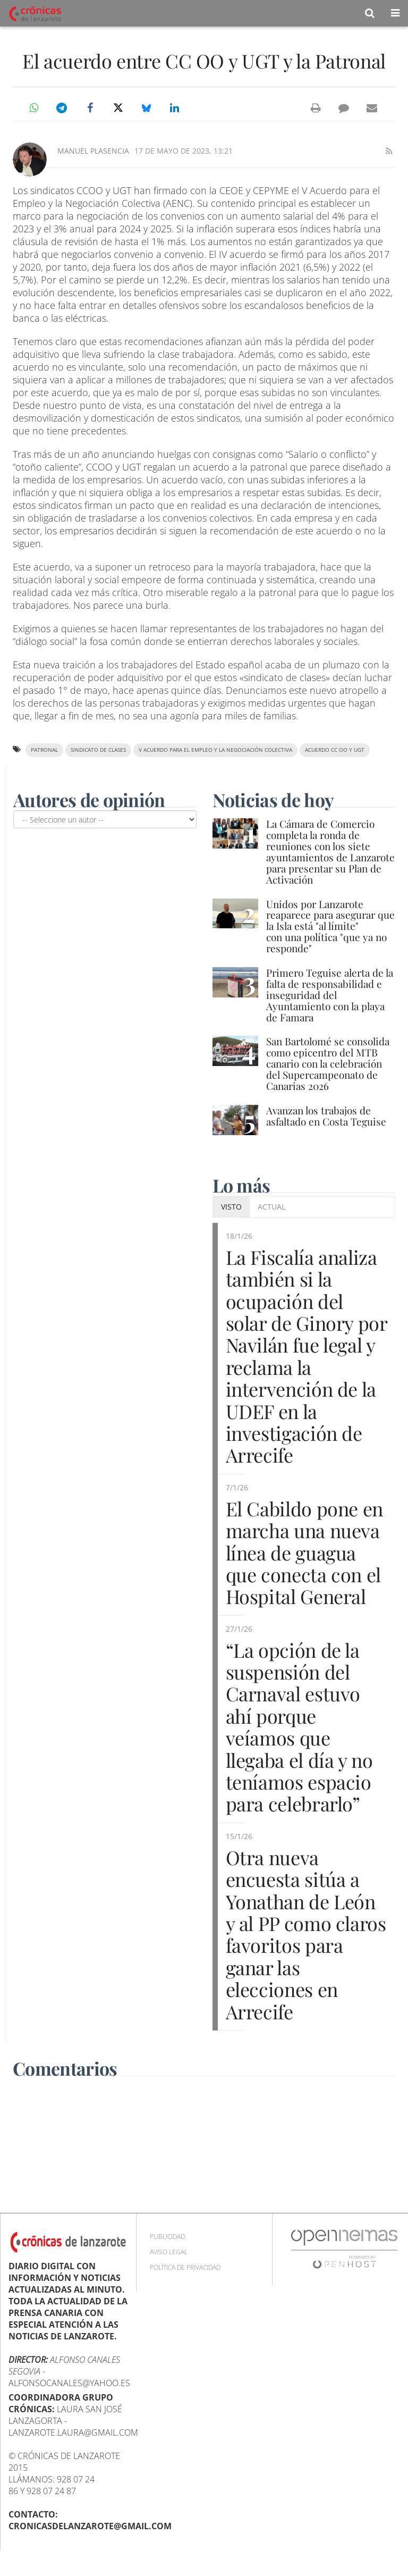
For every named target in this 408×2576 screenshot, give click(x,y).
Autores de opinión (89, 799)
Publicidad (167, 2236)
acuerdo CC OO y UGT (334, 749)
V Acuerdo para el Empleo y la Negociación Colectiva (215, 749)
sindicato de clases (98, 749)
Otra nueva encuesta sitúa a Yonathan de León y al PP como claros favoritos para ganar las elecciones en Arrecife (306, 1934)
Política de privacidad (185, 2267)
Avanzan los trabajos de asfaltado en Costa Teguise (326, 1115)
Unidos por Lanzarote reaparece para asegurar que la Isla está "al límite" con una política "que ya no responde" (330, 926)
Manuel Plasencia (93, 151)
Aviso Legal (169, 2251)
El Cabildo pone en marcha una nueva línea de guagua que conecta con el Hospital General (305, 1552)
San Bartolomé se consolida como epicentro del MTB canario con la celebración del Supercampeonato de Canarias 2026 (327, 1063)
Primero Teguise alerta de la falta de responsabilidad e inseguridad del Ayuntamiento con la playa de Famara (329, 995)
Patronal (44, 749)
